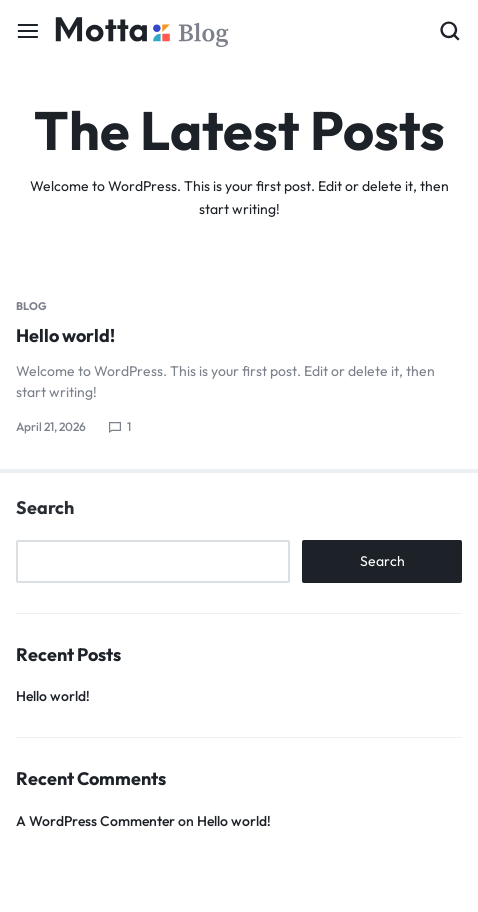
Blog (31, 306)
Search (45, 508)
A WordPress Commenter (95, 821)
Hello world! (65, 335)
